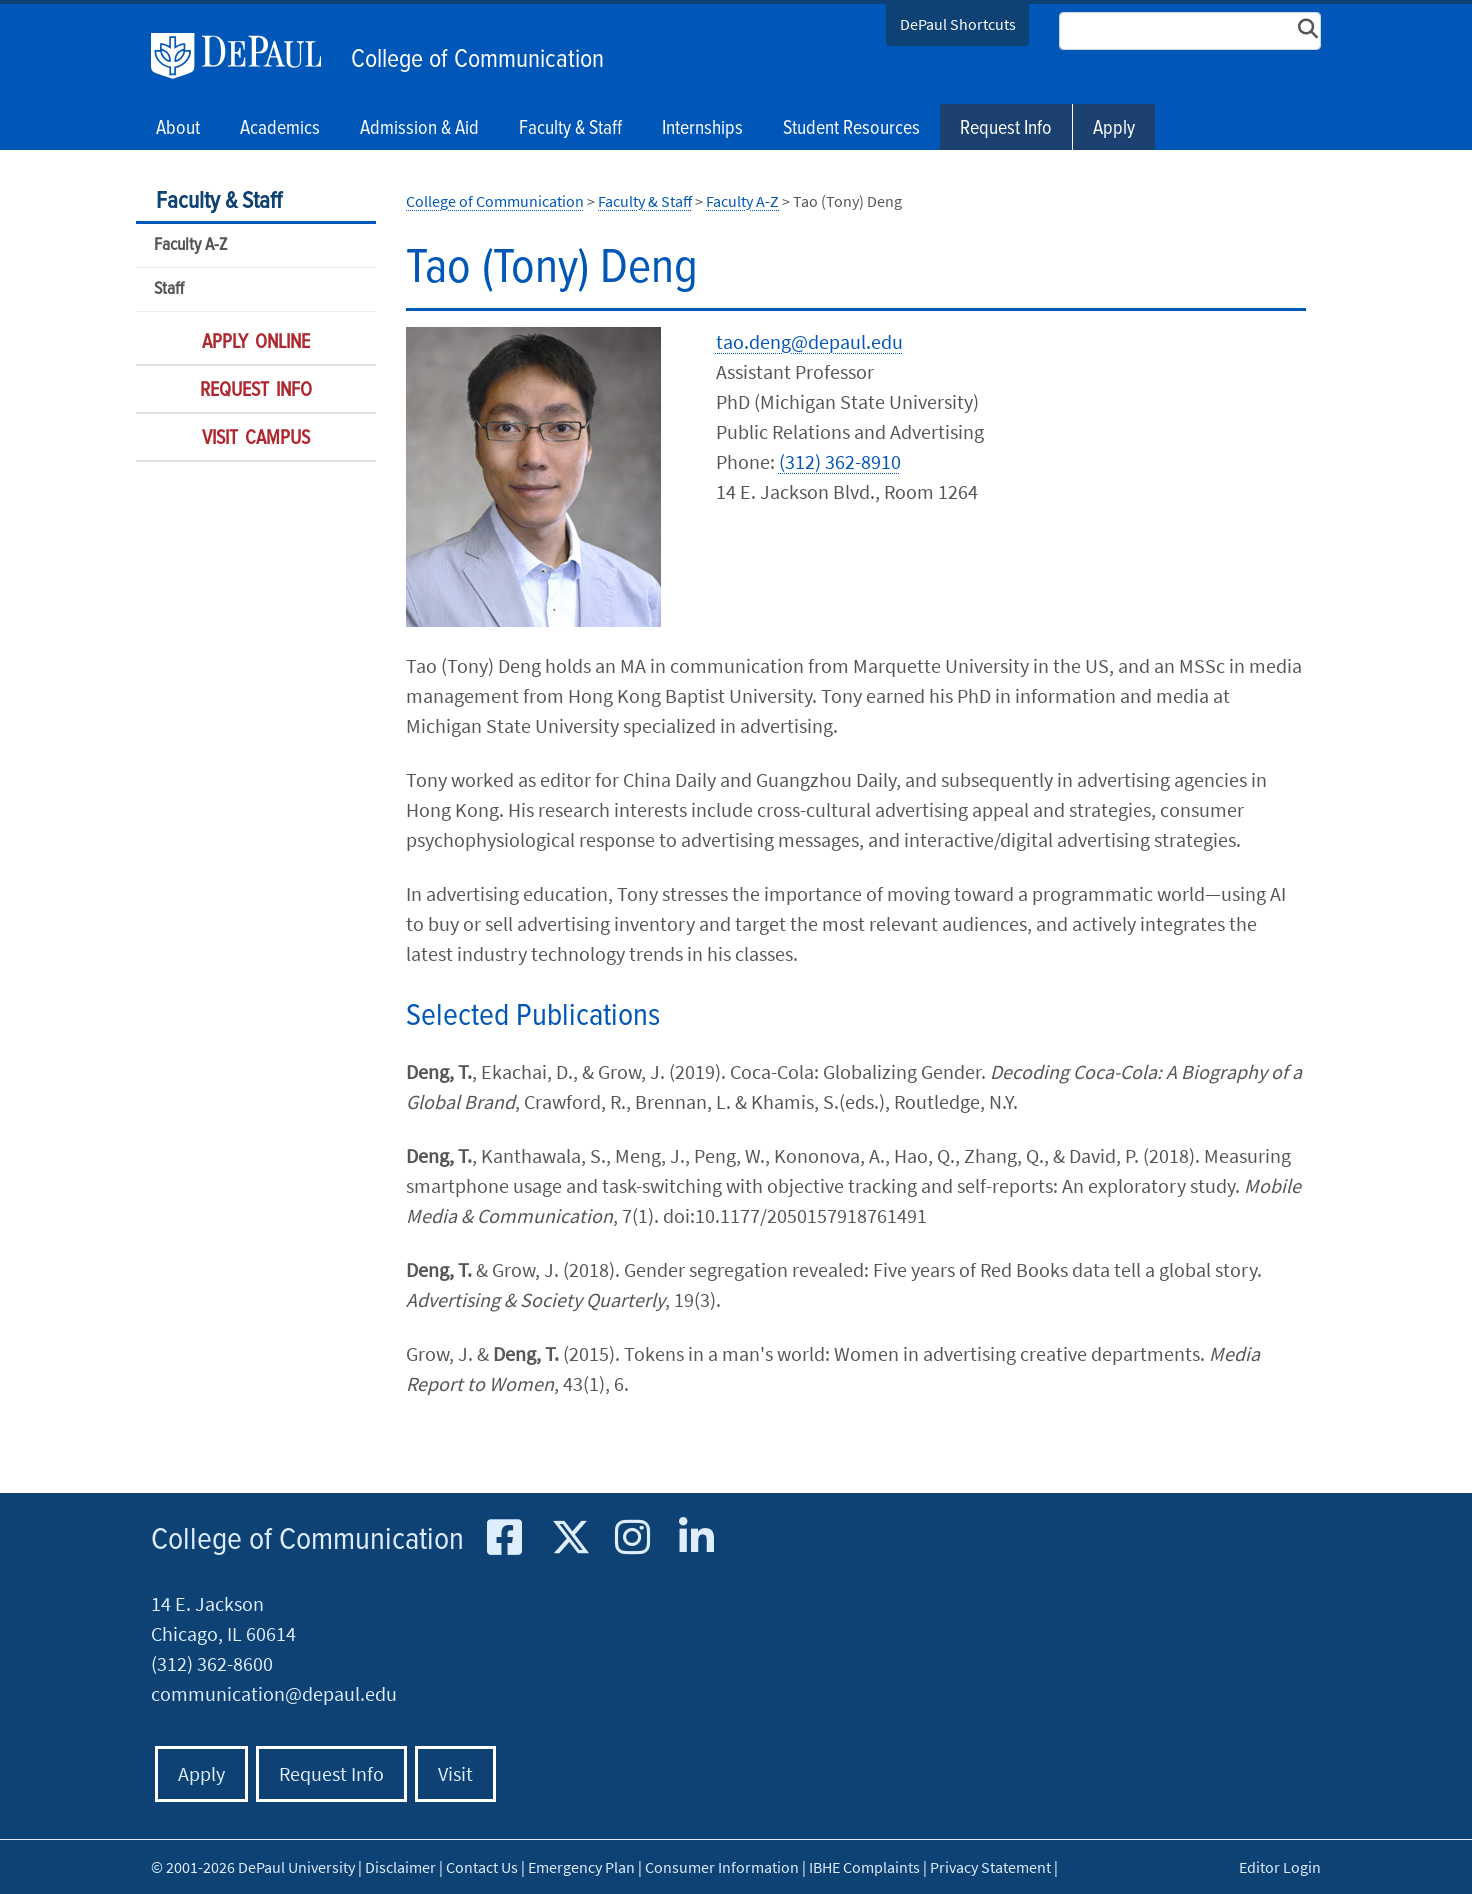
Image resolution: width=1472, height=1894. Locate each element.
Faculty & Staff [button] (570, 129)
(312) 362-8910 (840, 461)
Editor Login (1280, 1867)
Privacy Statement (990, 1867)
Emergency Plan (581, 1867)
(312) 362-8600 (212, 1663)
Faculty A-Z (190, 245)
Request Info (1006, 129)
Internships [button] (702, 129)
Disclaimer (400, 1867)
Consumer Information (722, 1867)
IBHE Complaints (864, 1867)
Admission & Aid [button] (419, 129)
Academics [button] (280, 129)
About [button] (178, 129)
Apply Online (256, 343)
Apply (1114, 129)
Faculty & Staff (219, 201)
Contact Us (482, 1867)
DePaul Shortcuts (958, 24)
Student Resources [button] (851, 129)
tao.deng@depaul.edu (809, 341)
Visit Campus (256, 439)
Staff (169, 289)
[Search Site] (1190, 31)
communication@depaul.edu (274, 1693)
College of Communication (477, 60)
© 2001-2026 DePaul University (253, 1867)
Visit (455, 1773)
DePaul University (246, 56)
